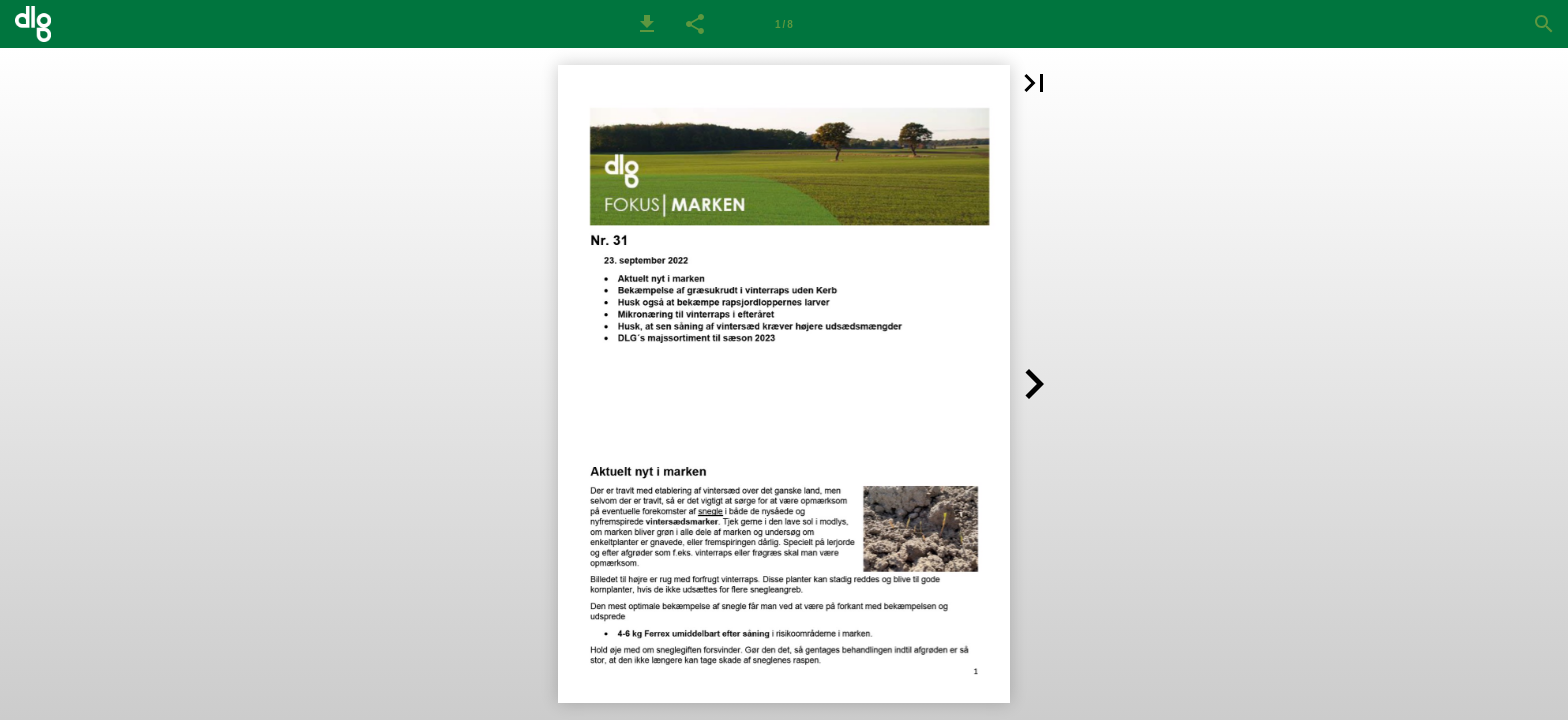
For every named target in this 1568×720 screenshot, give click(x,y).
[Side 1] (784, 24)
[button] (647, 24)
